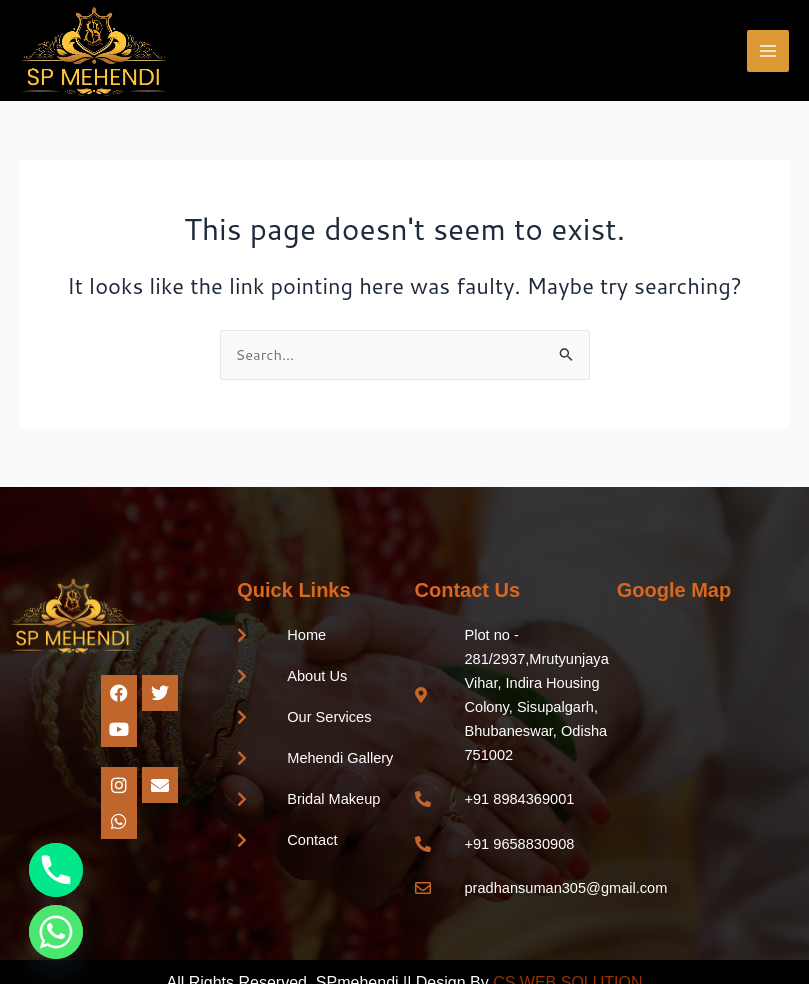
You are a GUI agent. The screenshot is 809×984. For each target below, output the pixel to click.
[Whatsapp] (56, 932)
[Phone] (56, 870)
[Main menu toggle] (768, 51)
